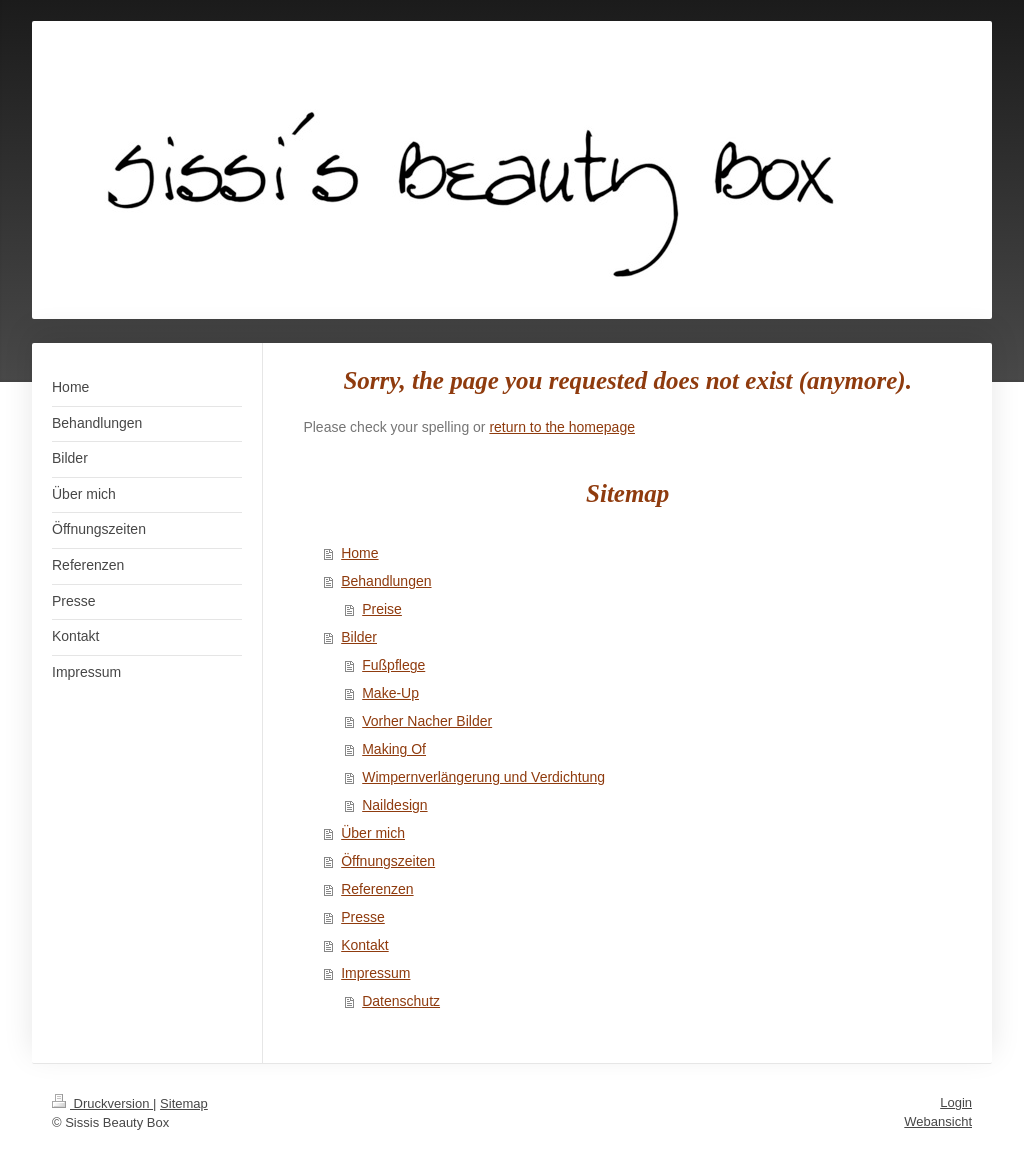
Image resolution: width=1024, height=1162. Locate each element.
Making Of (394, 749)
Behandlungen (386, 581)
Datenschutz (401, 1001)
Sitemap (184, 1103)
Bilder (359, 637)
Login (956, 1102)
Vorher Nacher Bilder (427, 721)
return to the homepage (562, 427)
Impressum (375, 973)
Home (359, 553)
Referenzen (377, 889)
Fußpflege (393, 665)
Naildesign (394, 805)
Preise (382, 609)
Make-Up (390, 693)
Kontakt (364, 945)
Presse (363, 917)
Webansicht (938, 1121)
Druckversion (102, 1103)
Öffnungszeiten (388, 861)
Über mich (373, 833)
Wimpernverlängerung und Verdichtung (483, 777)
